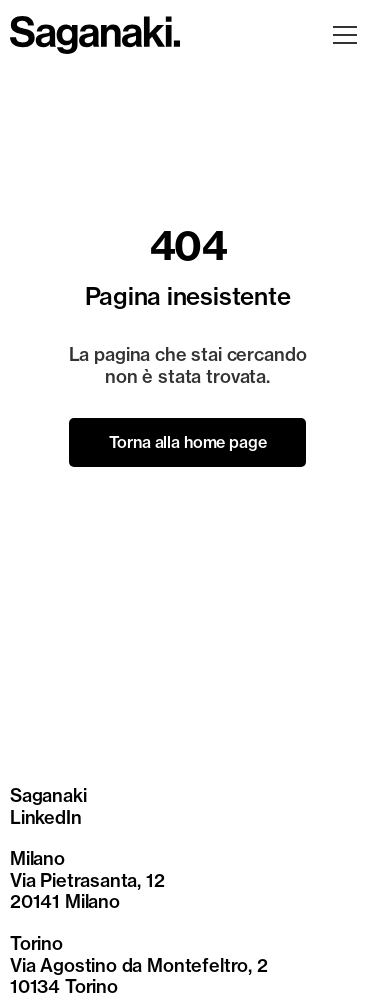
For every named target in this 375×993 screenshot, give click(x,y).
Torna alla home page (188, 442)
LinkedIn (46, 817)
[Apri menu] (345, 35)
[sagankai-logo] (95, 23)
